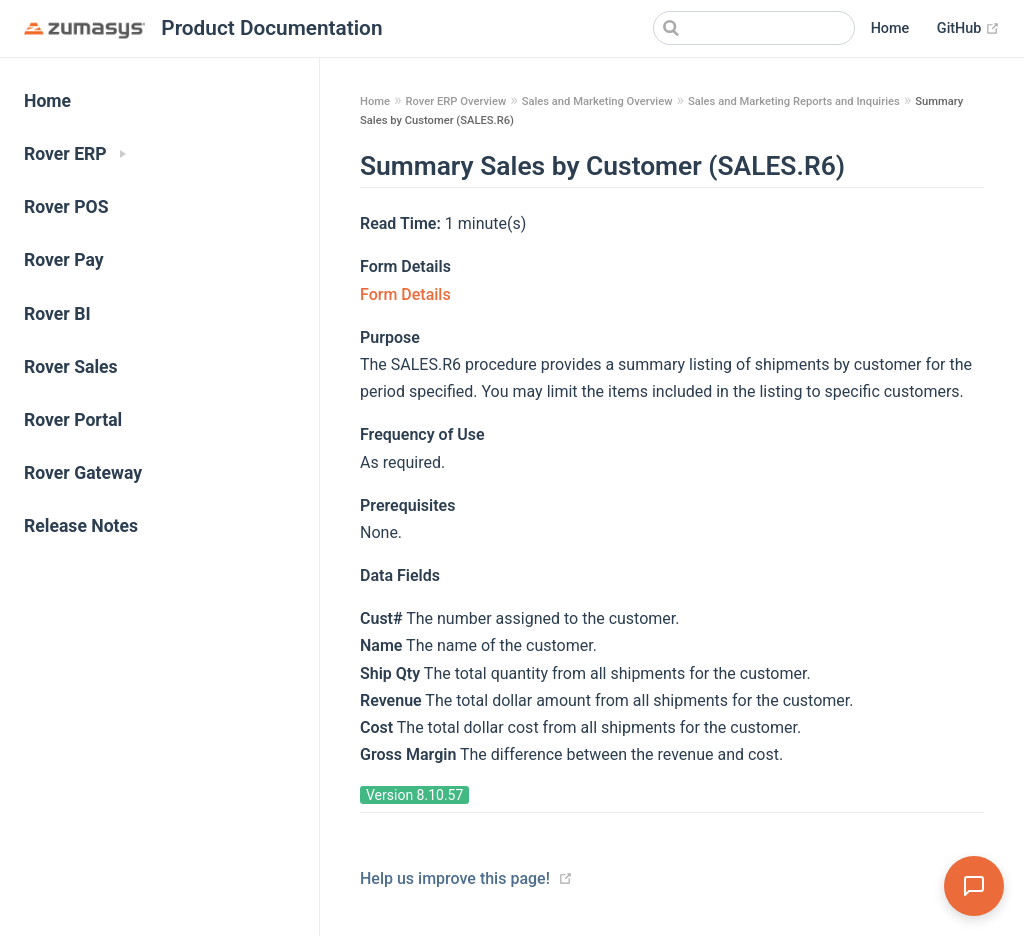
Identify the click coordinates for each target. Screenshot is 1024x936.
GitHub (968, 29)
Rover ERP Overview (455, 101)
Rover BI (57, 314)
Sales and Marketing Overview (597, 101)
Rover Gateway (83, 473)
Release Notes (81, 526)
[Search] (754, 28)
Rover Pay (64, 260)
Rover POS (66, 207)
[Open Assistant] (974, 886)
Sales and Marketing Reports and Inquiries (794, 101)
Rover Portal (73, 420)
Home (890, 28)
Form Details (405, 294)
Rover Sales (71, 367)
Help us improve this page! (455, 878)
